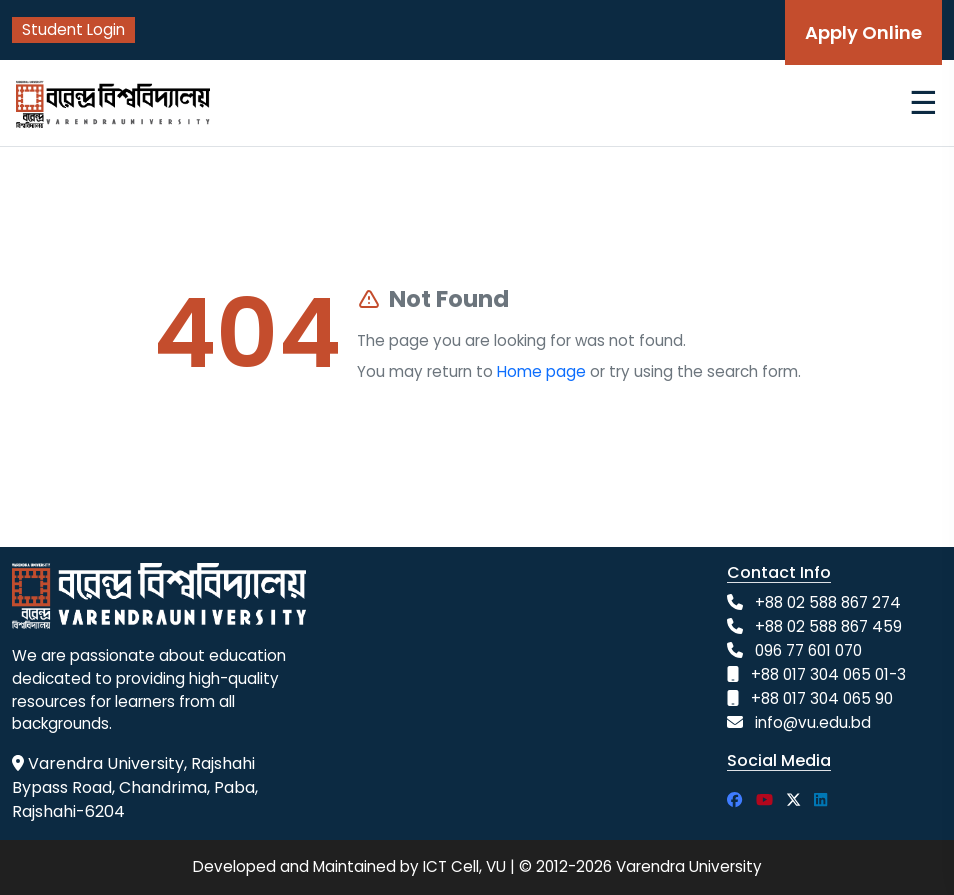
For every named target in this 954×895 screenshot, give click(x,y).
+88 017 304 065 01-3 (828, 674)
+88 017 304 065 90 (822, 698)
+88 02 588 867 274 (828, 602)
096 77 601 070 (808, 650)
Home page (541, 371)
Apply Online (863, 32)
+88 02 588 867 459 (828, 626)
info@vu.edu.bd (813, 722)
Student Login (73, 29)
